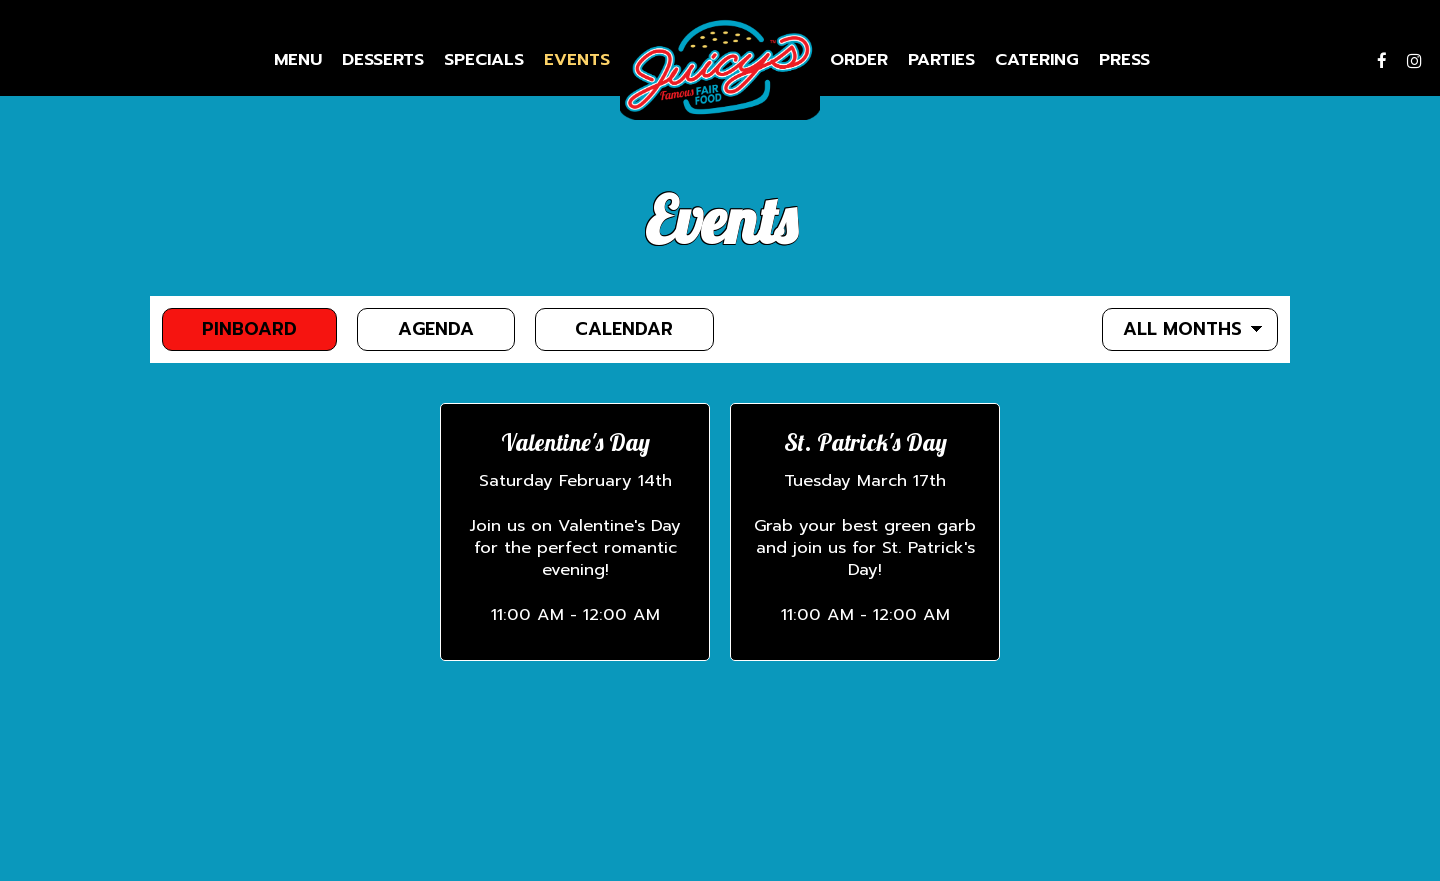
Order (859, 60)
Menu (298, 60)
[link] (720, 67)
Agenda (417, 329)
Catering (1037, 60)
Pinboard (230, 329)
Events (577, 60)
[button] (575, 532)
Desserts (383, 60)
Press (1124, 60)
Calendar (606, 329)
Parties (941, 60)
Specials (484, 60)
